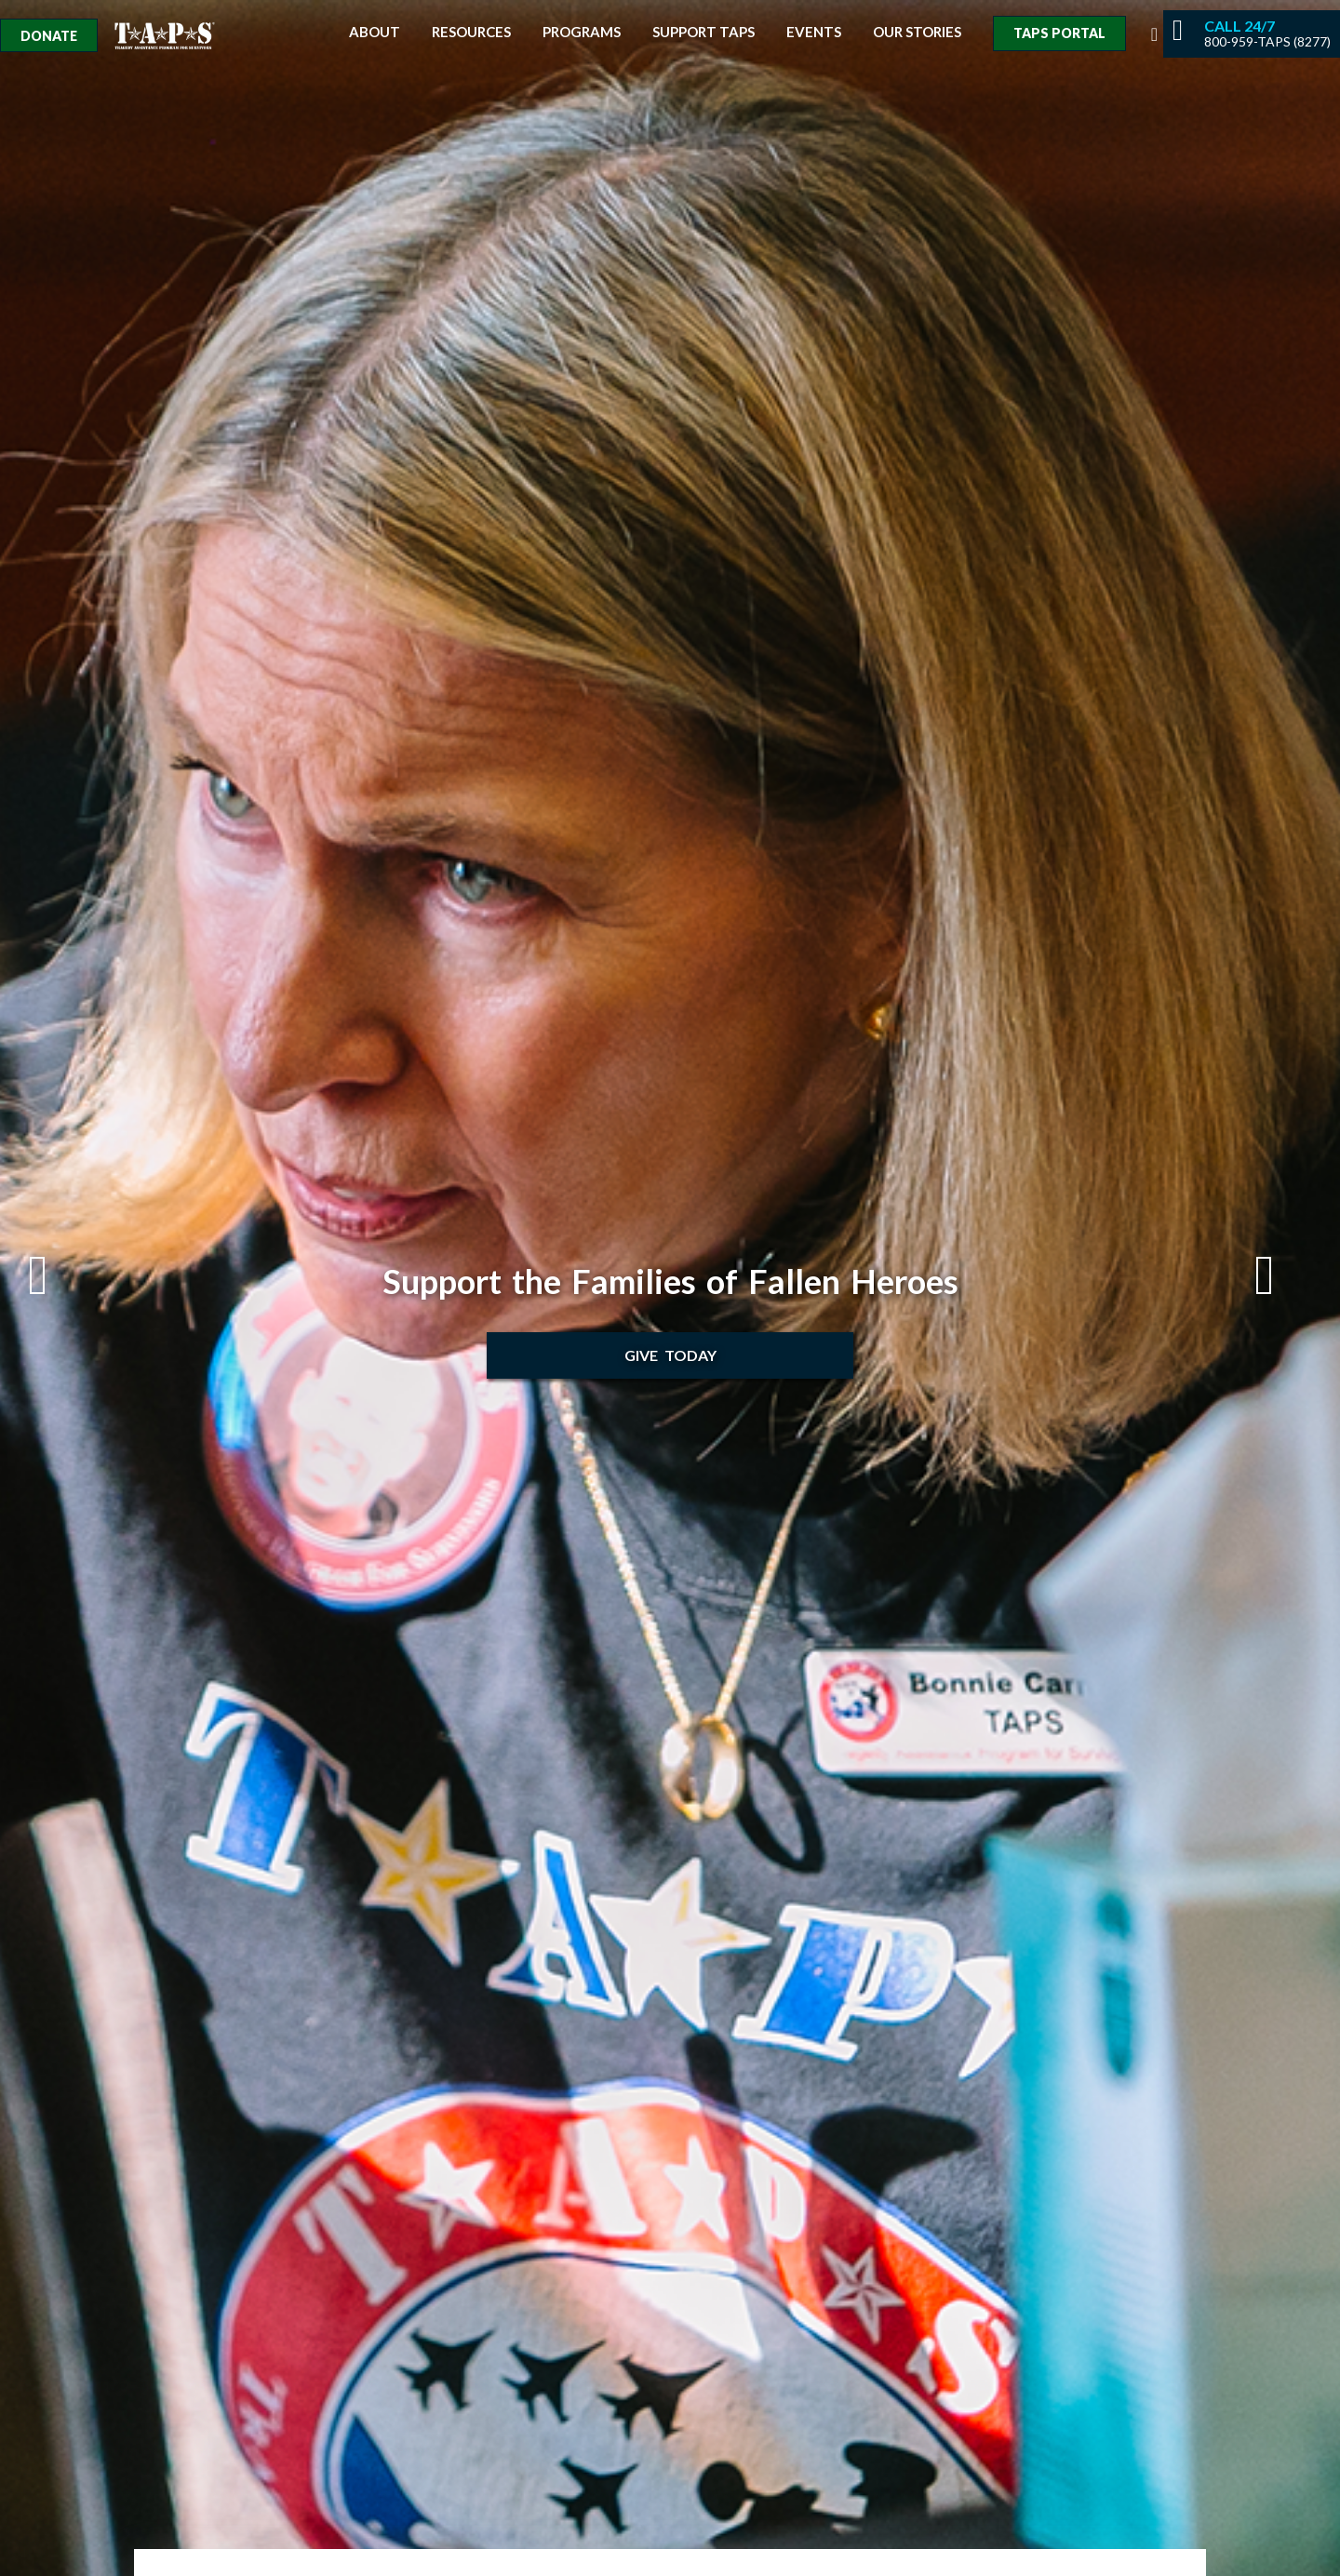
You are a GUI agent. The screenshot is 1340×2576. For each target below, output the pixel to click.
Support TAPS (703, 32)
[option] (670, 1288)
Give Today (670, 1355)
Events (813, 32)
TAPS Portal (1059, 33)
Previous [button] (57, 1275)
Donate (48, 36)
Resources (471, 32)
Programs (582, 32)
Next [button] (1283, 1275)
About (374, 32)
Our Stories (917, 32)
